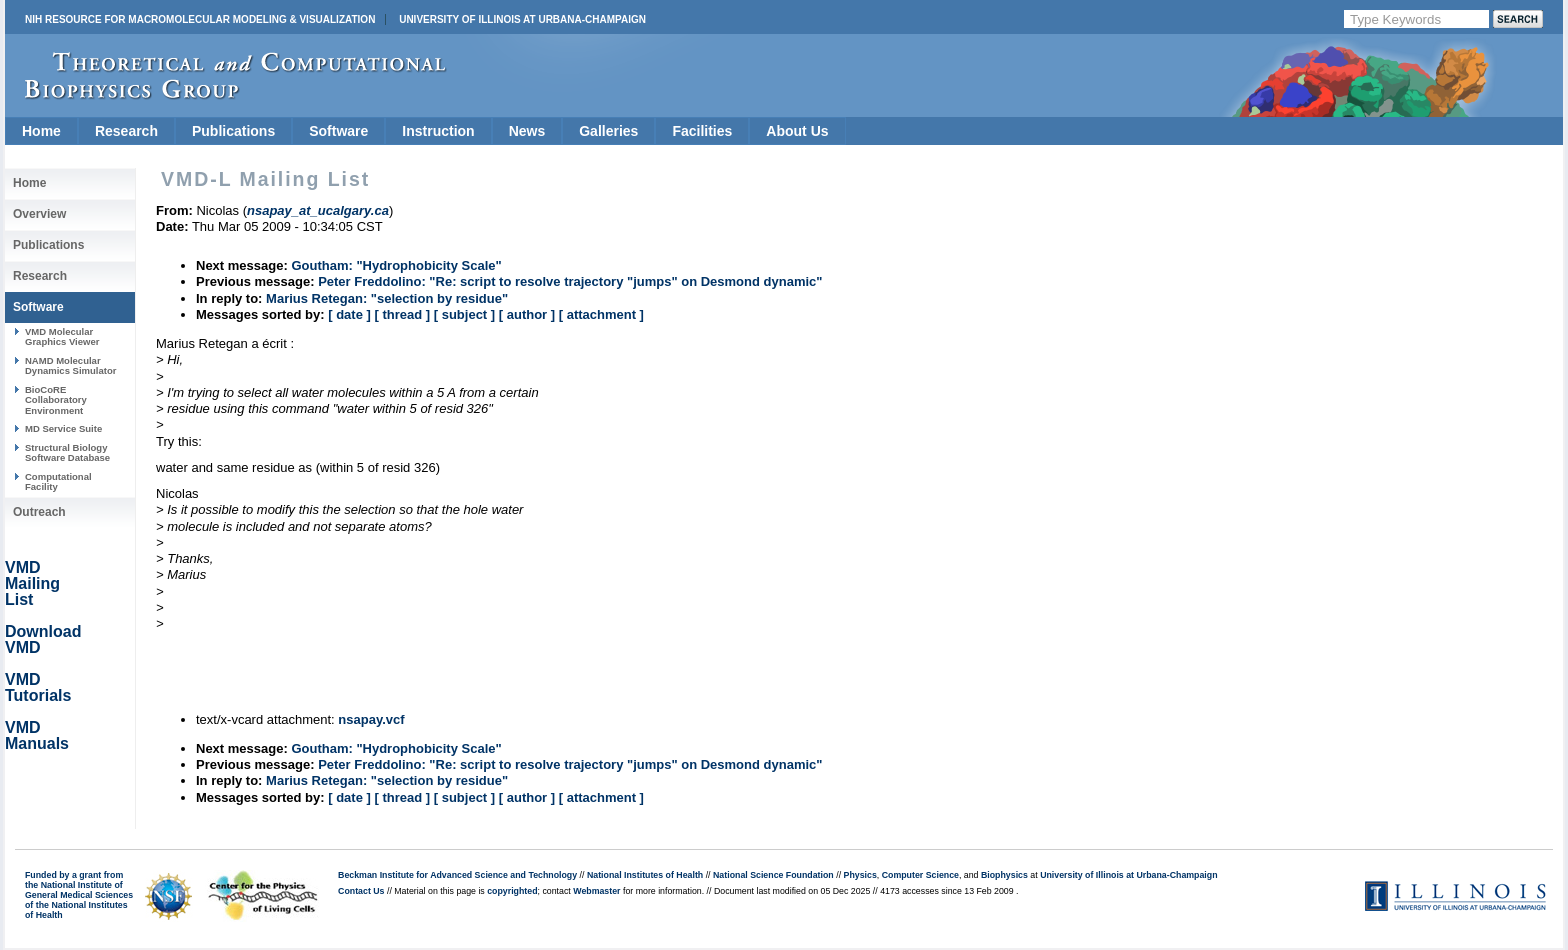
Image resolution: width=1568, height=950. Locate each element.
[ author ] (527, 314)
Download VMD (43, 639)
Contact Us (361, 891)
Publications (233, 131)
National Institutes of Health (645, 875)
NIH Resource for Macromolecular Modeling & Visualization (200, 19)
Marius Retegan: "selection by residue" (387, 298)
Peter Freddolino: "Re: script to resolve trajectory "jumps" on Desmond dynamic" (570, 281)
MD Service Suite (63, 428)
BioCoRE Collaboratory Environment (56, 400)
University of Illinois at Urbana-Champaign (522, 19)
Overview (39, 214)
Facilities (702, 131)
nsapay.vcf (371, 719)
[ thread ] (402, 314)
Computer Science (920, 875)
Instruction (438, 131)
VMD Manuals (37, 735)
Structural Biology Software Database (67, 452)
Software (338, 131)
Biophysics (1004, 875)
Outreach (39, 512)
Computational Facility (58, 481)
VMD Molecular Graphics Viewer (62, 336)
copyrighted (512, 891)
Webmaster (596, 891)
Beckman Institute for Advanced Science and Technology (457, 875)
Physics (860, 875)
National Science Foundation (773, 875)
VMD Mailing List (32, 583)
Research (126, 131)
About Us (797, 131)
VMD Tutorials (38, 687)
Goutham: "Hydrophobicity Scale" (396, 265)
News (527, 131)
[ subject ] (464, 314)
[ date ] (349, 314)
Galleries (608, 131)
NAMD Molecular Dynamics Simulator (71, 365)
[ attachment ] (601, 314)
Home (41, 131)
